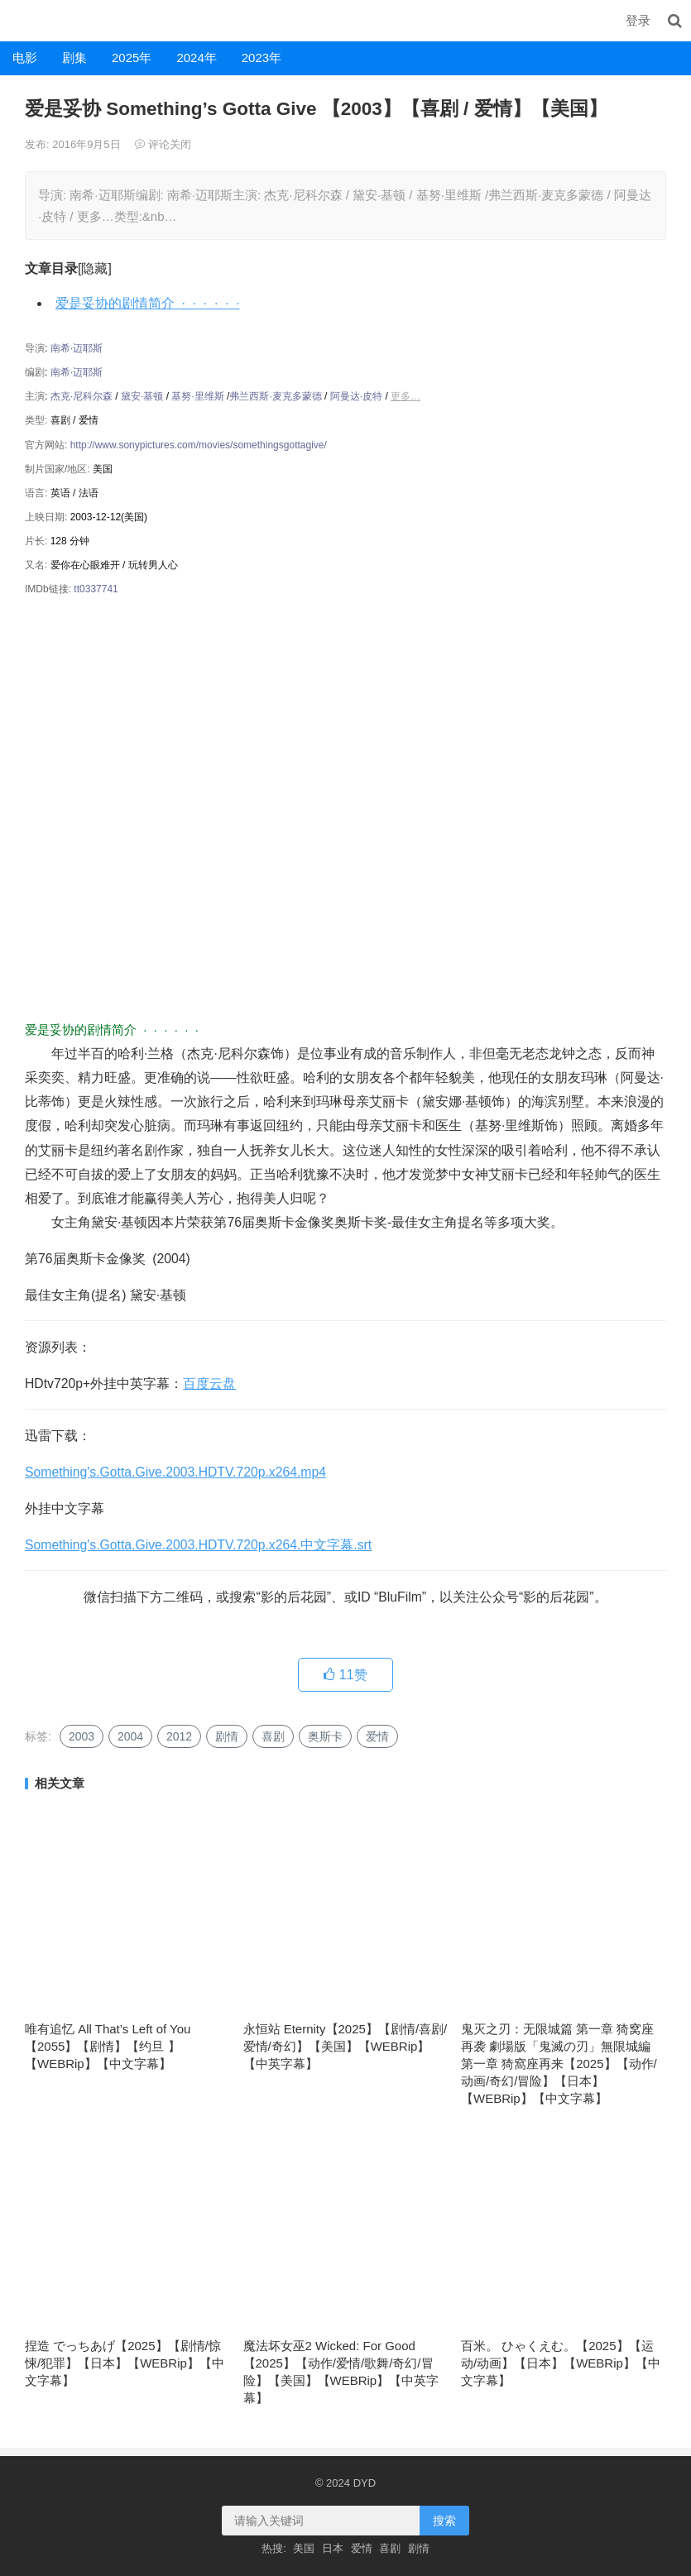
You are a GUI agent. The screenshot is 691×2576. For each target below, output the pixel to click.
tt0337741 (96, 589)
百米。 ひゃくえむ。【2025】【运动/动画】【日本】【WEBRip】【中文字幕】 (560, 2363)
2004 (130, 1736)
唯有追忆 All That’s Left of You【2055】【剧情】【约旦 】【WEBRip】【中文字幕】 (107, 2046)
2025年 (131, 57)
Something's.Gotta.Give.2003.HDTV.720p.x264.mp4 (175, 1472)
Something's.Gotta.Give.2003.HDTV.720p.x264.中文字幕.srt (198, 1545)
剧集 (74, 57)
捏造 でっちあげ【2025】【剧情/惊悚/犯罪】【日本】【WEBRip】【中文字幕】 (124, 2363)
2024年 (196, 57)
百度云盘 (209, 1384)
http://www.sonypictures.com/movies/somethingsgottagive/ (198, 445)
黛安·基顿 (142, 396)
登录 (638, 20)
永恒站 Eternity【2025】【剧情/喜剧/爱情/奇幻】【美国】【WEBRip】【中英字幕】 (345, 2046)
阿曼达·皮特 (356, 396)
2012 (179, 1736)
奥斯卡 (325, 1736)
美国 (303, 2548)
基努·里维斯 (197, 396)
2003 (81, 1736)
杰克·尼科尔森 (81, 396)
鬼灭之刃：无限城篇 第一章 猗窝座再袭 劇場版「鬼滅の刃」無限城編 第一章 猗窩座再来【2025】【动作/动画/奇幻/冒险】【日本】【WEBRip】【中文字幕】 (559, 2063)
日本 (332, 2548)
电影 (24, 57)
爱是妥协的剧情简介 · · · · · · (147, 303)
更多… (405, 396)
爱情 (377, 1736)
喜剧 (273, 1736)
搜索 (444, 2520)
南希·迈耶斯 (76, 348)
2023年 (261, 57)
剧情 (226, 1736)
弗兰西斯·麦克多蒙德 (275, 396)
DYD (18, 20)
